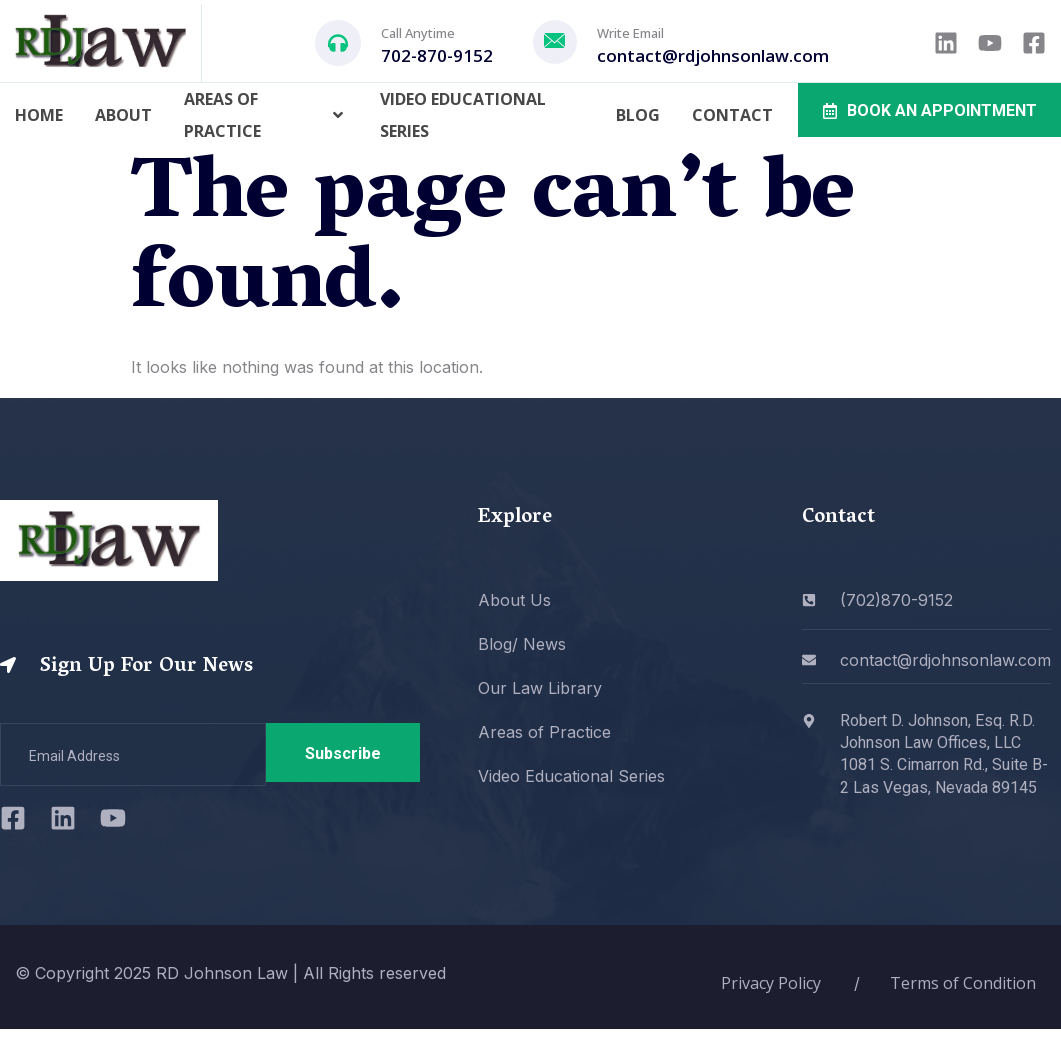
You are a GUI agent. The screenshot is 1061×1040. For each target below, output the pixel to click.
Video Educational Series (463, 115)
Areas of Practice (266, 115)
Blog (638, 115)
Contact (732, 115)
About (123, 115)
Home (39, 115)
